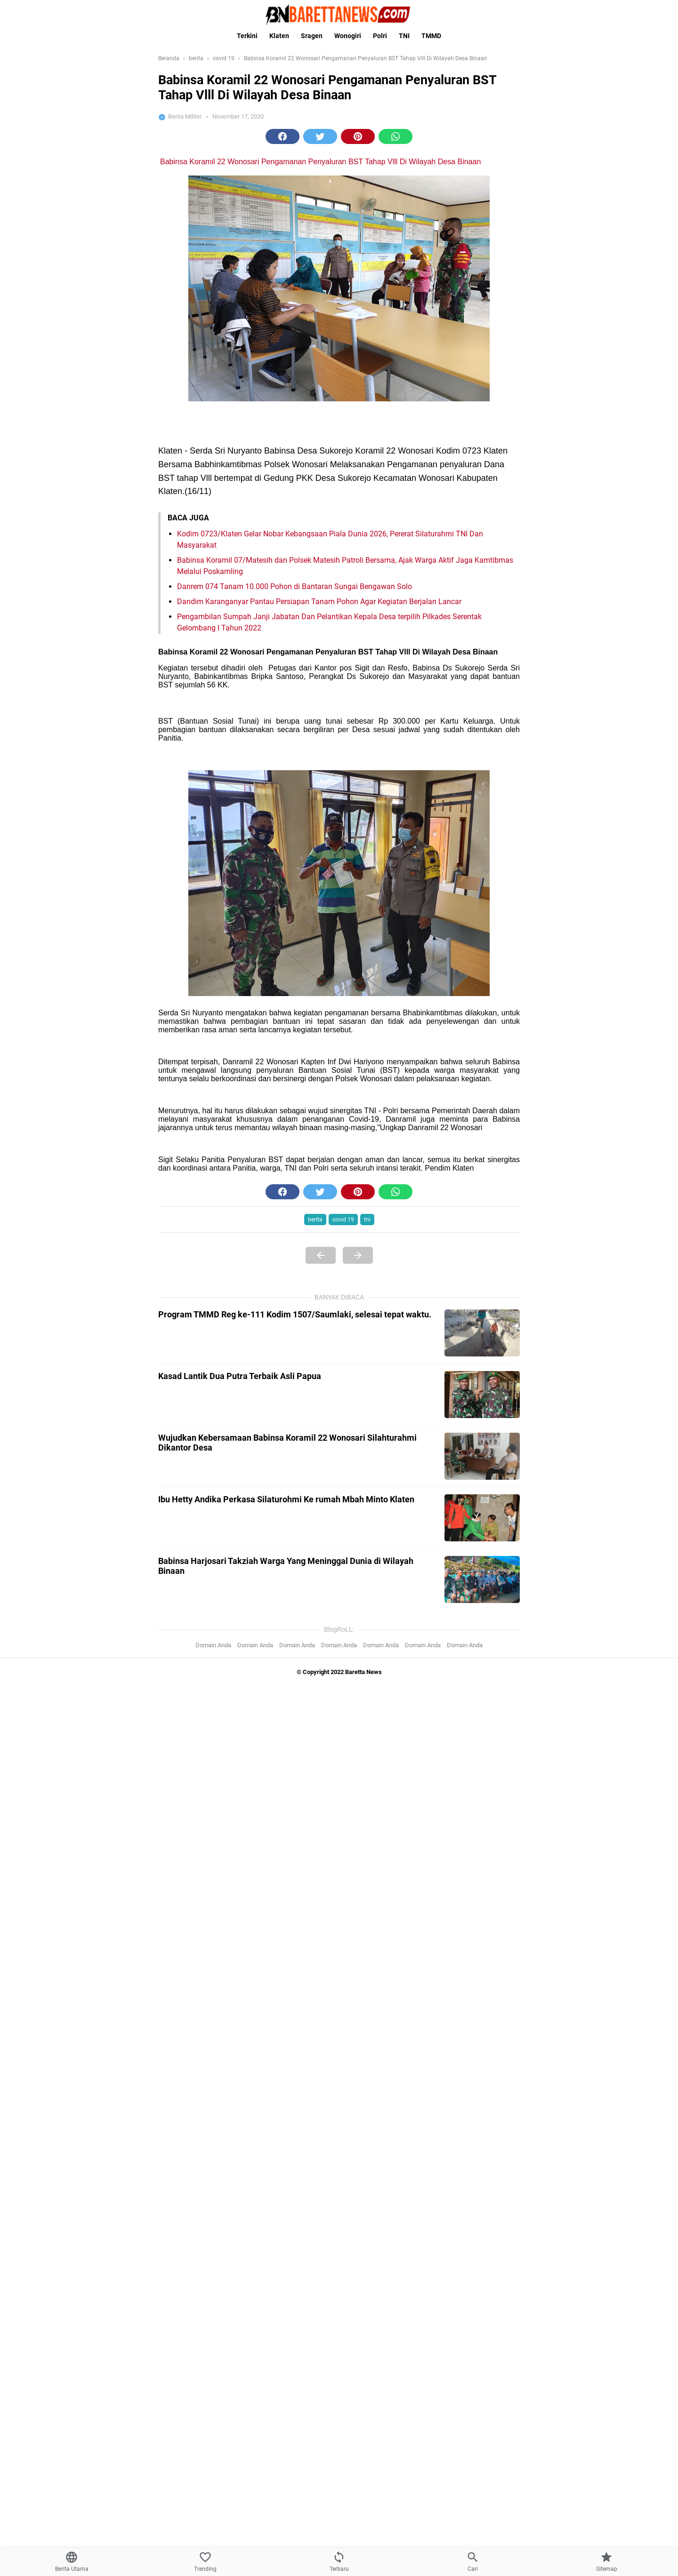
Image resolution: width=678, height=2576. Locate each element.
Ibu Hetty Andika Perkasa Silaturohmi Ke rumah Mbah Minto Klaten (286, 1499)
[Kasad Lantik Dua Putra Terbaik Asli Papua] (482, 1394)
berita (315, 1219)
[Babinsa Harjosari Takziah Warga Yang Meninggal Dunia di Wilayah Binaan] (482, 1579)
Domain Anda (213, 1645)
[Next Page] (358, 1255)
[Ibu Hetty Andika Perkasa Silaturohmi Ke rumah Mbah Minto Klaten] (482, 1517)
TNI (404, 36)
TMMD (431, 36)
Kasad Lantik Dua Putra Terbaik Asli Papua (239, 1376)
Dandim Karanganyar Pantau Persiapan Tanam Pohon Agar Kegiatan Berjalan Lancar (319, 601)
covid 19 (343, 1219)
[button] (282, 136)
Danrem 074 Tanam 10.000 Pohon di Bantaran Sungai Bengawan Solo (294, 586)
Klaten (279, 36)
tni (367, 1219)
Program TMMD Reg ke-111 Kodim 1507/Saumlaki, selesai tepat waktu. (294, 1314)
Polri (380, 36)
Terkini (247, 36)
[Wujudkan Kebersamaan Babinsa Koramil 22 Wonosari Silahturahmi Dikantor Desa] (482, 1456)
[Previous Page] (321, 1255)
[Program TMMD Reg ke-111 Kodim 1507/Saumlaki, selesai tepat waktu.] (482, 1332)
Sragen (312, 36)
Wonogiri (347, 36)
